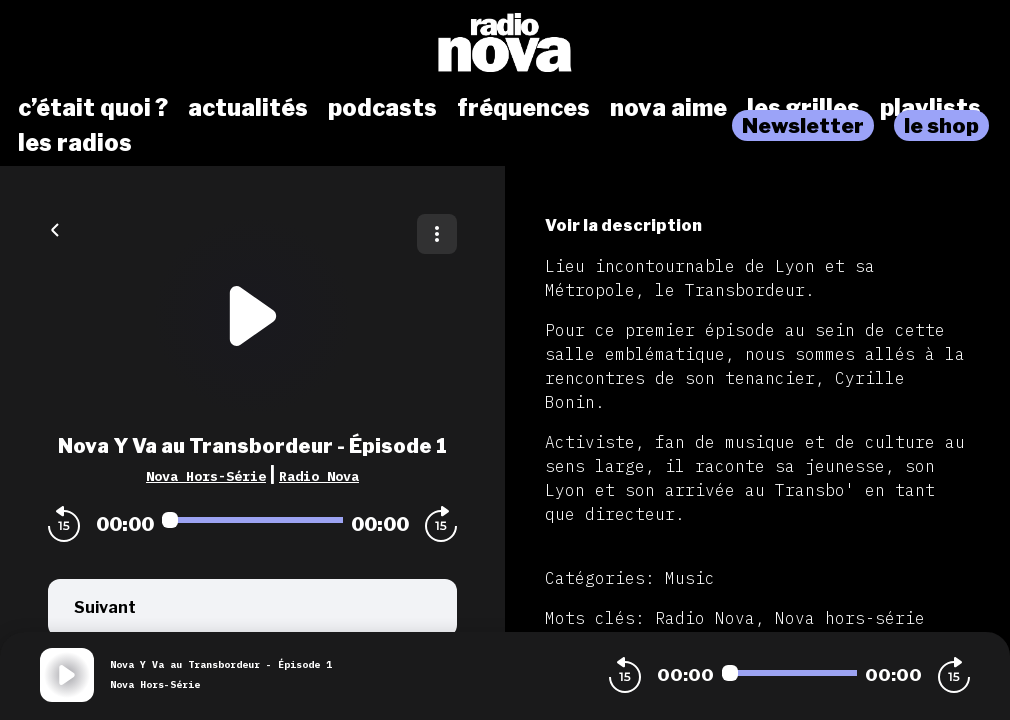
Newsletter (803, 125)
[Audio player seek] (252, 520)
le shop (941, 125)
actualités (248, 108)
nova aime (668, 108)
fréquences (523, 108)
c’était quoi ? (93, 108)
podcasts (382, 108)
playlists (930, 108)
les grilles (803, 108)
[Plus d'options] (437, 234)
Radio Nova (319, 476)
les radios (75, 143)
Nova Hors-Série (206, 476)
